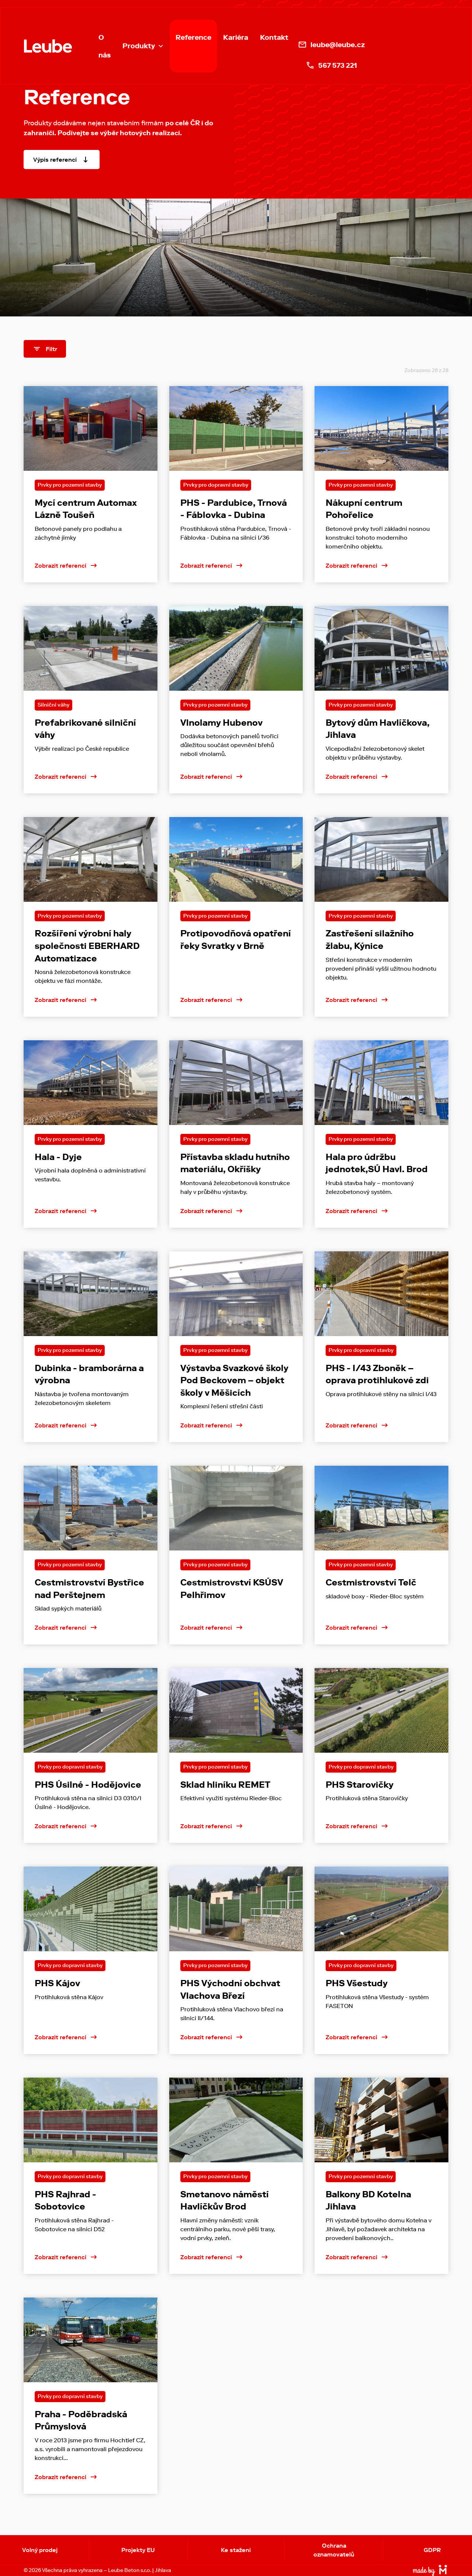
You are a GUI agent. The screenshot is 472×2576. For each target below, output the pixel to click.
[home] (48, 46)
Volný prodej (40, 2550)
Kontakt (274, 37)
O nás (104, 46)
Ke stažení (236, 2550)
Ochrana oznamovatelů (333, 2550)
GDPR (432, 2550)
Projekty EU (138, 2550)
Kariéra (235, 37)
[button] (143, 46)
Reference (193, 37)
